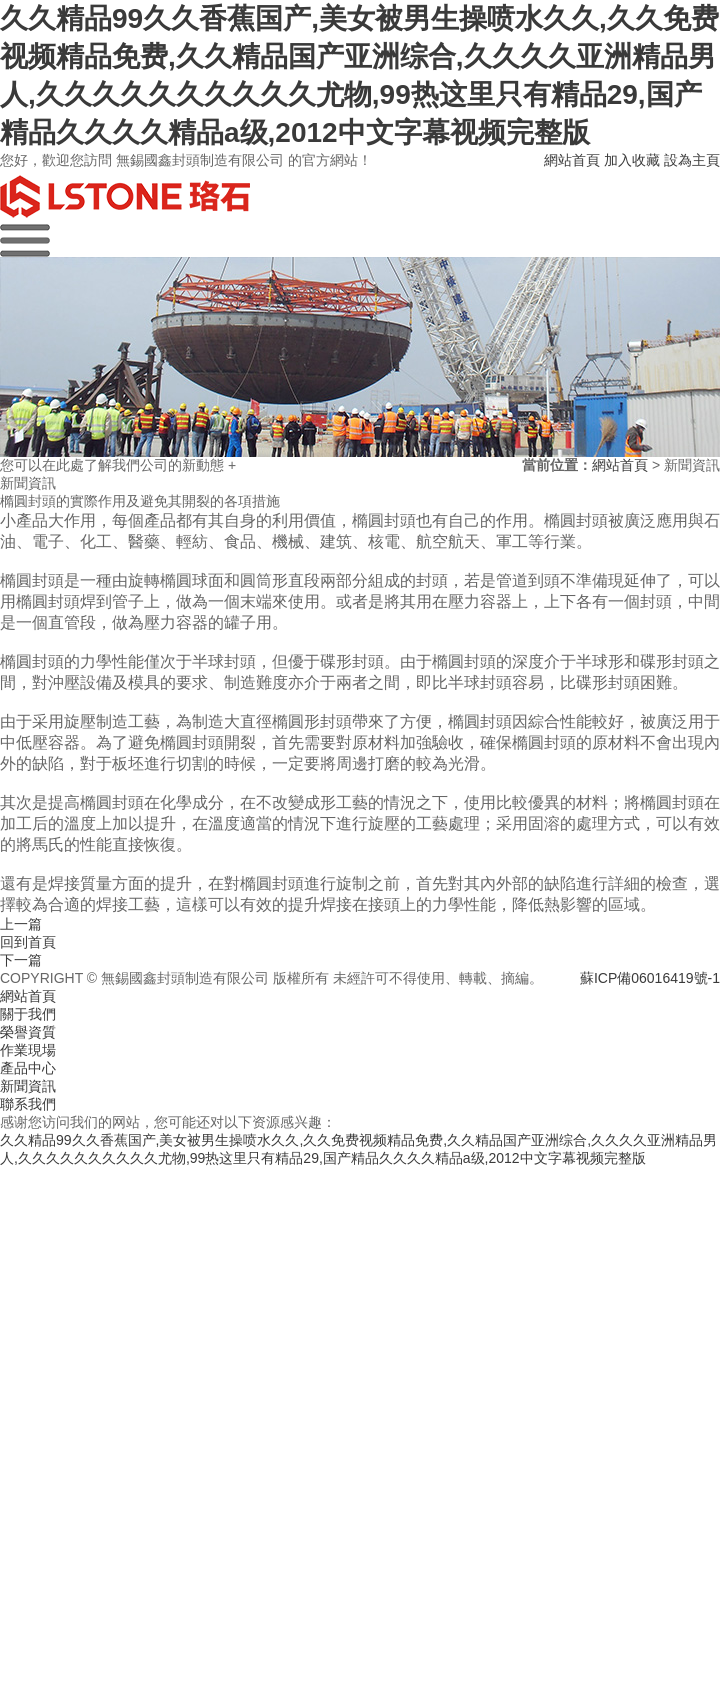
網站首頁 (572, 160)
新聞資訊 (28, 1086)
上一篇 (21, 924)
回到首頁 (28, 942)
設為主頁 (692, 160)
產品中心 (28, 1068)
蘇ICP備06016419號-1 (650, 978)
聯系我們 (28, 1104)
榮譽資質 (28, 1032)
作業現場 (28, 1050)
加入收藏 (632, 160)
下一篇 (21, 960)
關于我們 (28, 1014)
